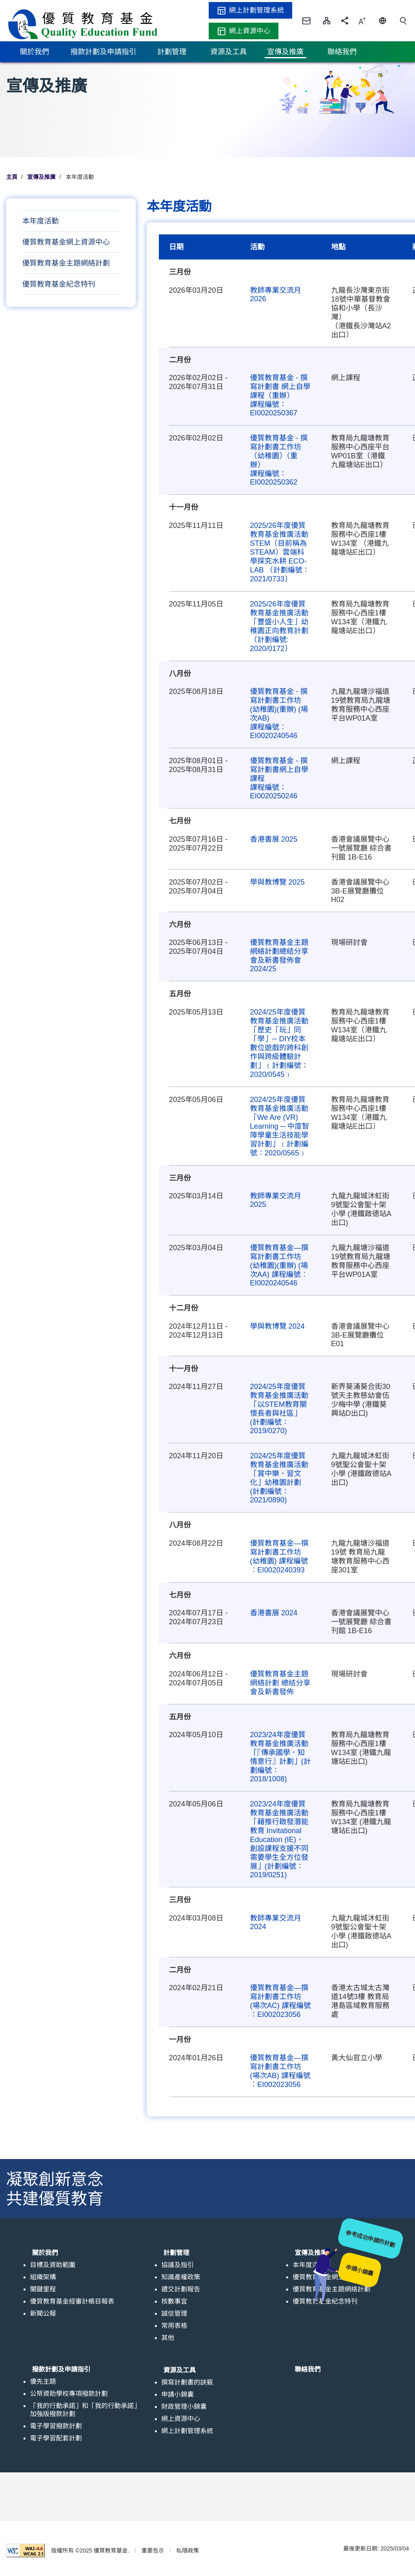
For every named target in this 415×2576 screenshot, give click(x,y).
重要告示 (152, 2550)
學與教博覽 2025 (277, 882)
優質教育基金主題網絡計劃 (66, 263)
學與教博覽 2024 (277, 1326)
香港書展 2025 (273, 839)
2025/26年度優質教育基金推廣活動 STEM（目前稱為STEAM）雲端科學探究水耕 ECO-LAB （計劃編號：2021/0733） (280, 552)
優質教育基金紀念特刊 (58, 284)
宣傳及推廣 (41, 177)
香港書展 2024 (273, 1613)
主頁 (11, 177)
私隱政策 (187, 2550)
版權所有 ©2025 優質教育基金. (90, 2550)
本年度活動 (40, 221)
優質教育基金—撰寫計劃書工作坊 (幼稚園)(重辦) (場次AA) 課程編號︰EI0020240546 (279, 1265)
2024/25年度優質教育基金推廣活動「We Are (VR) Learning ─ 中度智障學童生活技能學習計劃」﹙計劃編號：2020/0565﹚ (280, 1126)
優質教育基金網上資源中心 (66, 242)
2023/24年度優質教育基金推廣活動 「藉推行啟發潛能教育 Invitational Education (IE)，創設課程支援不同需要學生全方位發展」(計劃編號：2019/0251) (279, 1839)
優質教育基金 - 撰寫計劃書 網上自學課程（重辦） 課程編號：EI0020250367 (280, 395)
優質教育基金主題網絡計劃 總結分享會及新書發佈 (280, 1683)
